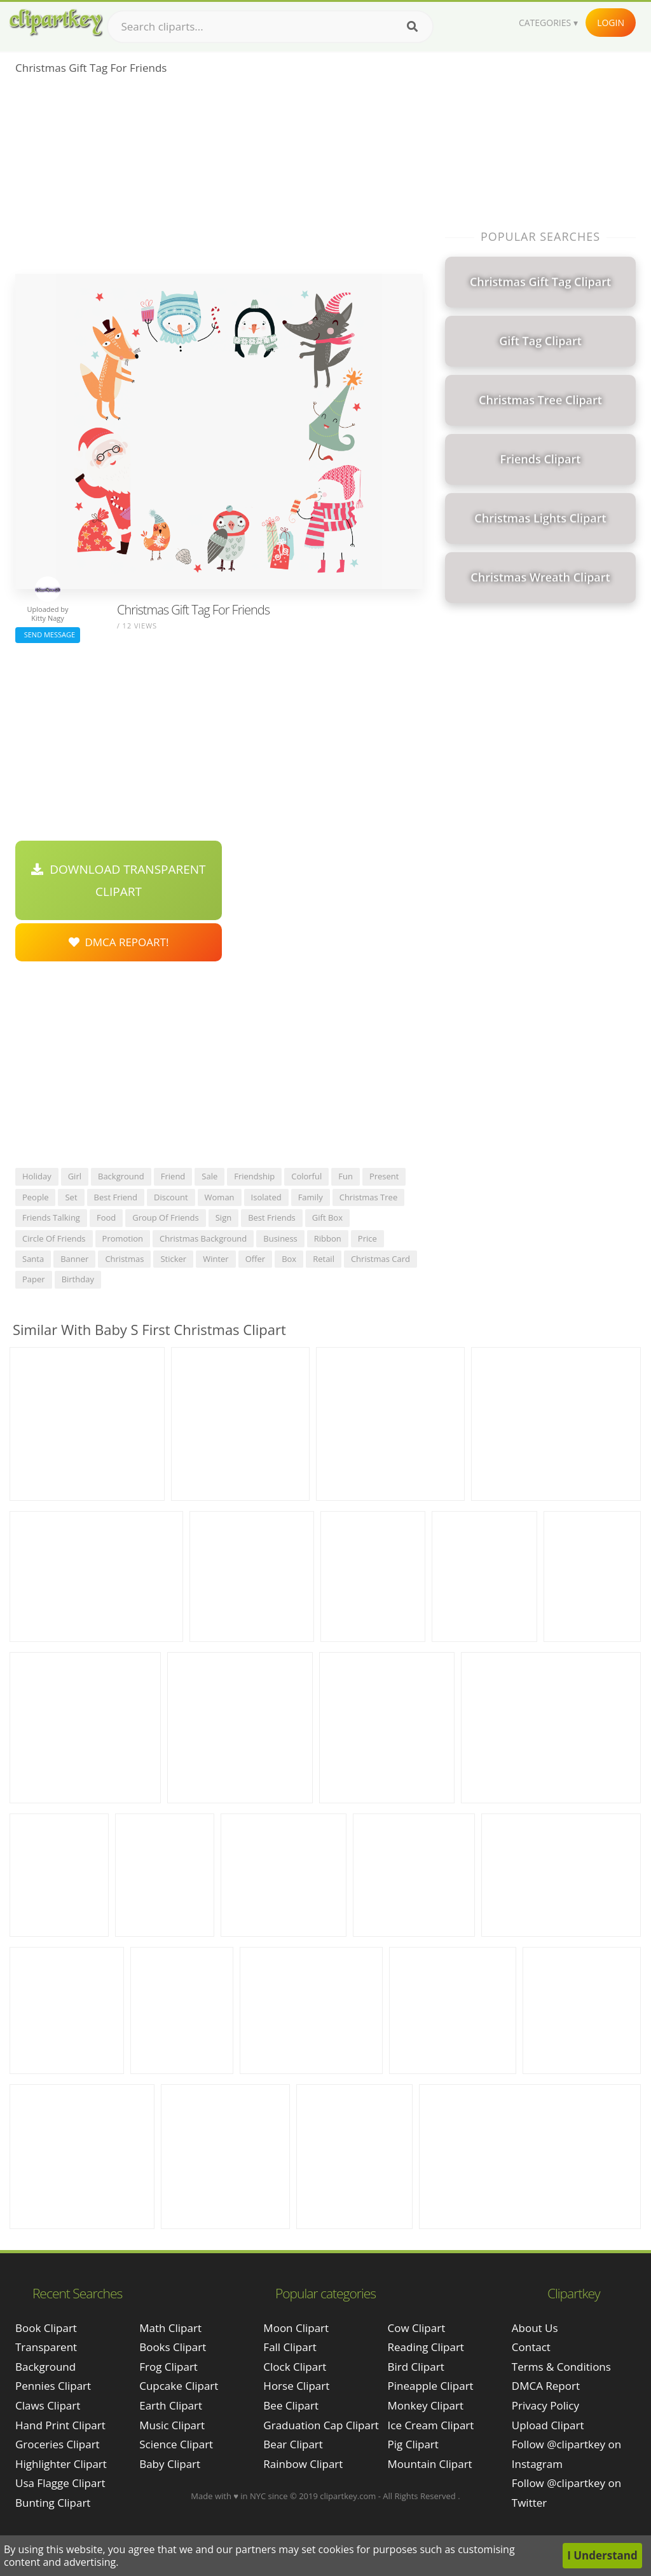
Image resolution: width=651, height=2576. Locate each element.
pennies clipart (53, 2385)
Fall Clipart (289, 2347)
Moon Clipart (296, 2328)
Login (610, 23)
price (367, 1238)
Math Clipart (170, 2328)
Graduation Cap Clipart (321, 2425)
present (384, 1176)
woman (220, 1197)
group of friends (165, 1217)
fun (345, 1176)
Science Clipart (176, 2444)
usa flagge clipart (60, 2483)
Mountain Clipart (430, 2464)
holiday (36, 1176)
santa (33, 1258)
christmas (124, 1258)
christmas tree (368, 1197)
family (310, 1197)
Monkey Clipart (426, 2405)
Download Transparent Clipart (118, 880)
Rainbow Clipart (303, 2464)
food (106, 1217)
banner (74, 1258)
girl (74, 1176)
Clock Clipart (294, 2366)
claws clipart (47, 2405)
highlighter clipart (61, 2464)
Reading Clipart (426, 2347)
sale (209, 1176)
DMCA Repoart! (119, 942)
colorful (306, 1176)
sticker (173, 1258)
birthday (78, 1279)
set (71, 1197)
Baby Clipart (169, 2464)
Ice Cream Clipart (431, 2425)
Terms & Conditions (561, 2366)
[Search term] (270, 26)
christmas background (203, 1238)
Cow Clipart (417, 2328)
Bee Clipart (291, 2405)
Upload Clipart (548, 2425)
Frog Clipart (168, 2366)
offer (255, 1258)
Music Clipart (172, 2425)
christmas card (380, 1258)
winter (216, 1258)
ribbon (327, 1238)
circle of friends (54, 1238)
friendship (254, 1176)
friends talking (51, 1217)
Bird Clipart (416, 2366)
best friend (115, 1197)
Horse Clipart (296, 2385)
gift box (327, 1217)
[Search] (412, 26)
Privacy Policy (545, 2405)
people (35, 1197)
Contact (531, 2347)
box (289, 1258)
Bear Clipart (292, 2444)
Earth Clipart (170, 2405)
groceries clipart (57, 2444)
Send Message (47, 634)
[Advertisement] (219, 179)
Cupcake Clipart (178, 2385)
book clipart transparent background (46, 2347)
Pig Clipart (413, 2444)
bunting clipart (52, 2502)
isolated (266, 1197)
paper (33, 1279)
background (121, 1176)
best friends (272, 1217)
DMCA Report (546, 2385)
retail (323, 1258)
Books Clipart (172, 2347)
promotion (123, 1238)
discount (171, 1197)
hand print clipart (60, 2425)
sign (223, 1217)
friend (173, 1176)
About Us (535, 2328)
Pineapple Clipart (431, 2385)
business (280, 1238)
